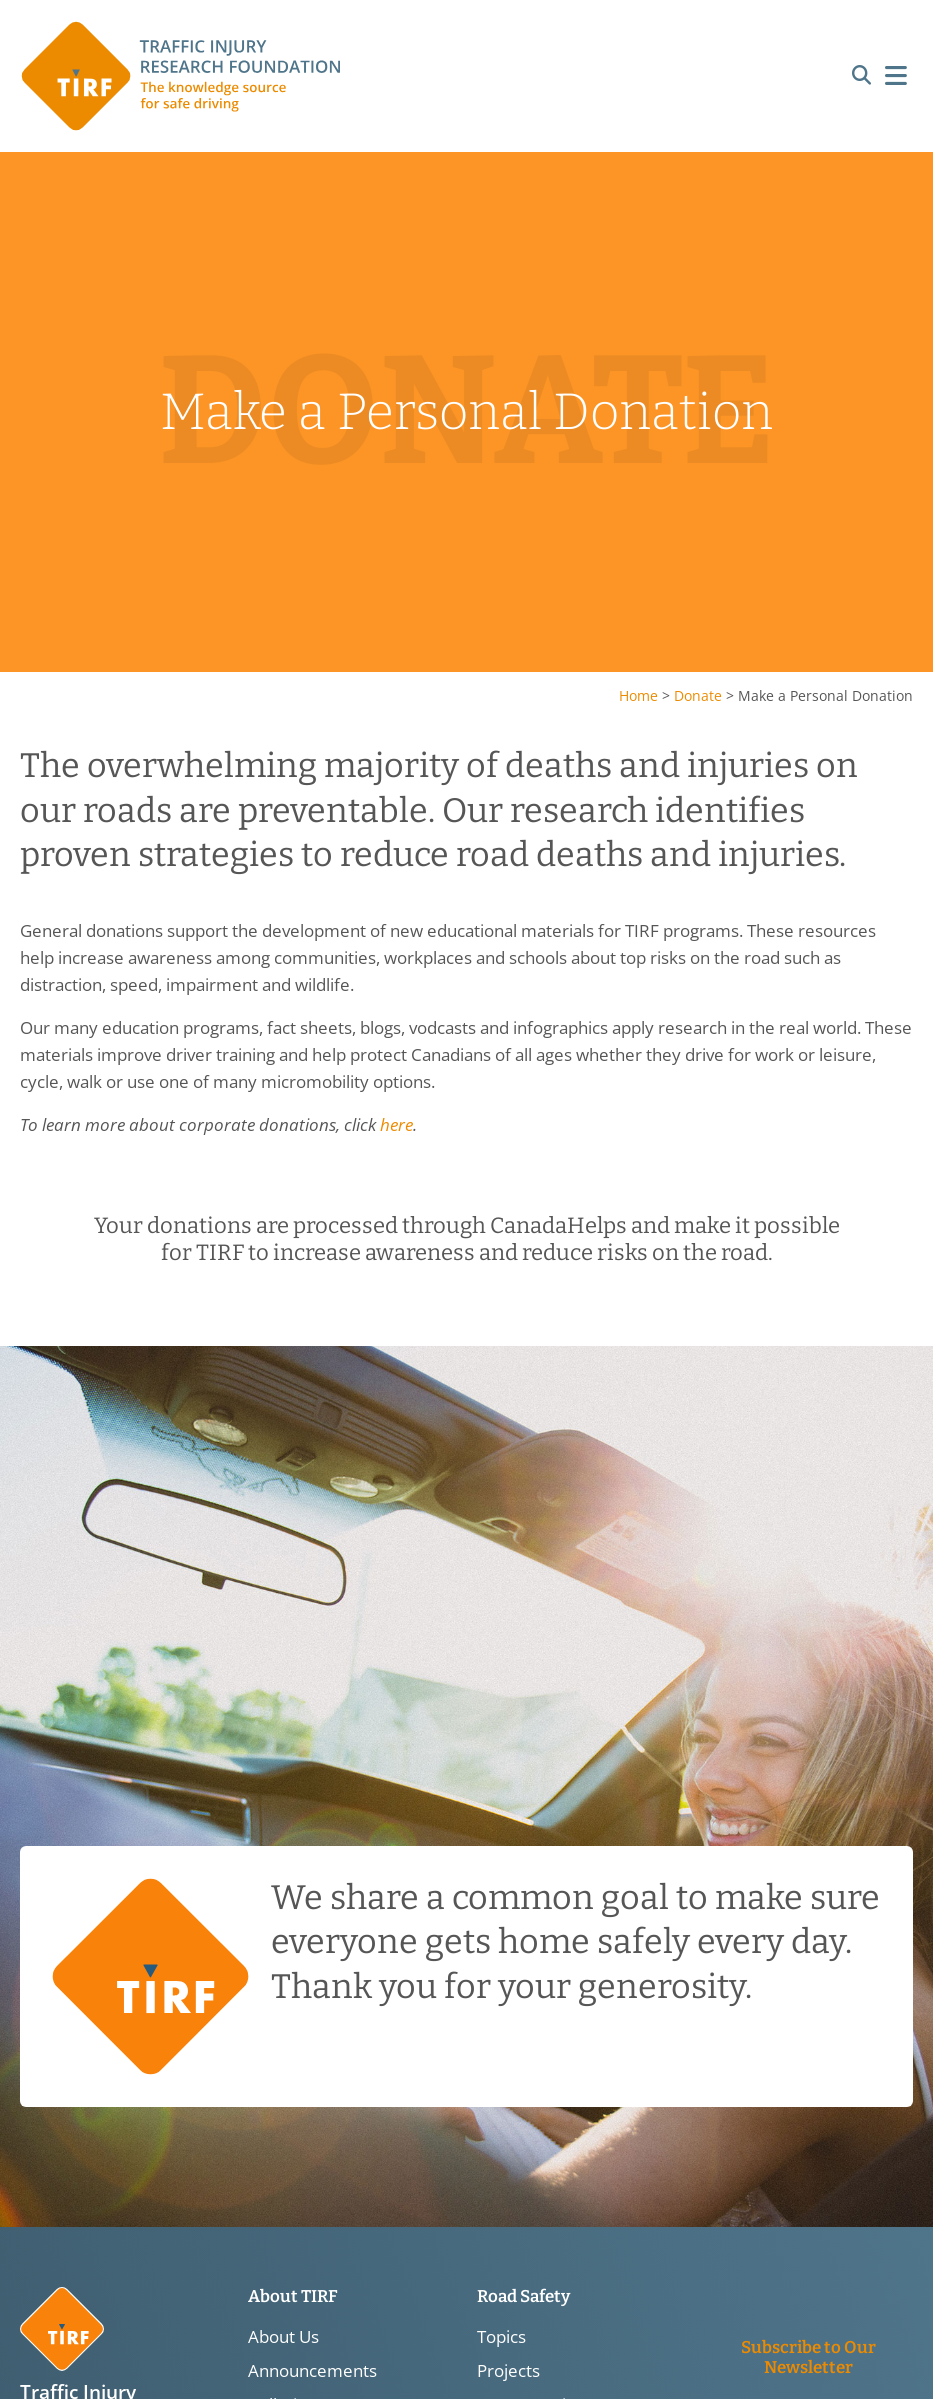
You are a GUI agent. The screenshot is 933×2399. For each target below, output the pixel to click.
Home (638, 695)
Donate (698, 695)
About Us (283, 2337)
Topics (501, 2337)
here (396, 1124)
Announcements (312, 2371)
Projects (508, 2371)
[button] (861, 76)
